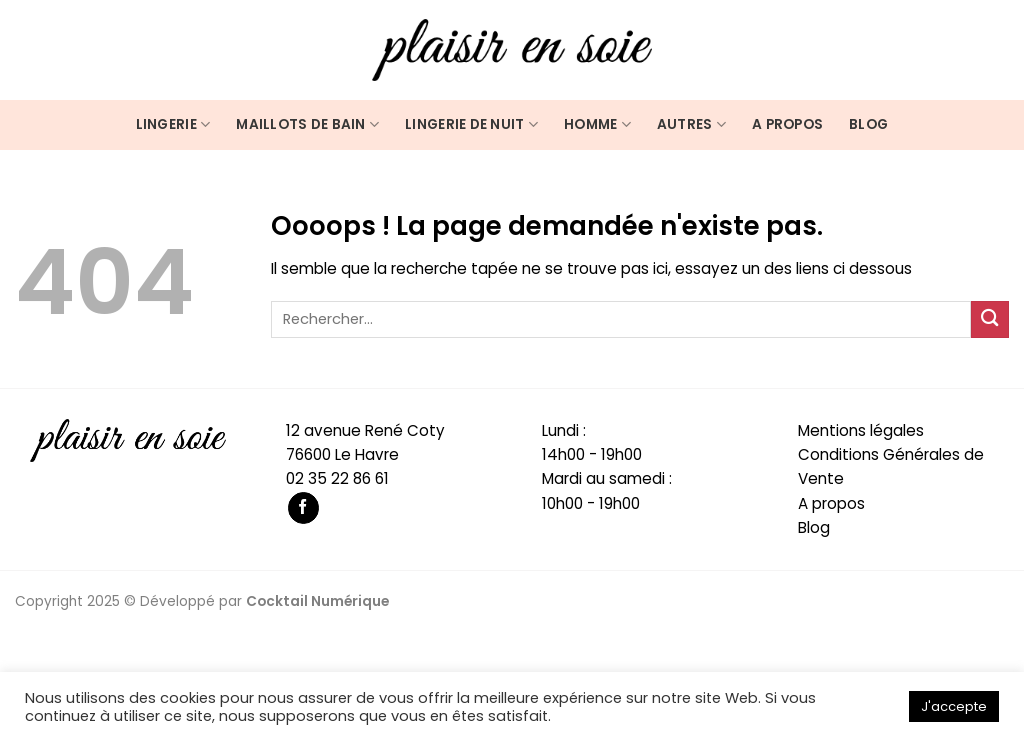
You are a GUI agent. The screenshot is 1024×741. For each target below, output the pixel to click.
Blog (868, 124)
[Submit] (990, 319)
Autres (691, 125)
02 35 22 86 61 (337, 478)
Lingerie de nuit (471, 125)
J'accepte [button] (954, 706)
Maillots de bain (307, 125)
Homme (597, 125)
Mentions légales (861, 430)
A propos (787, 124)
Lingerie (173, 125)
